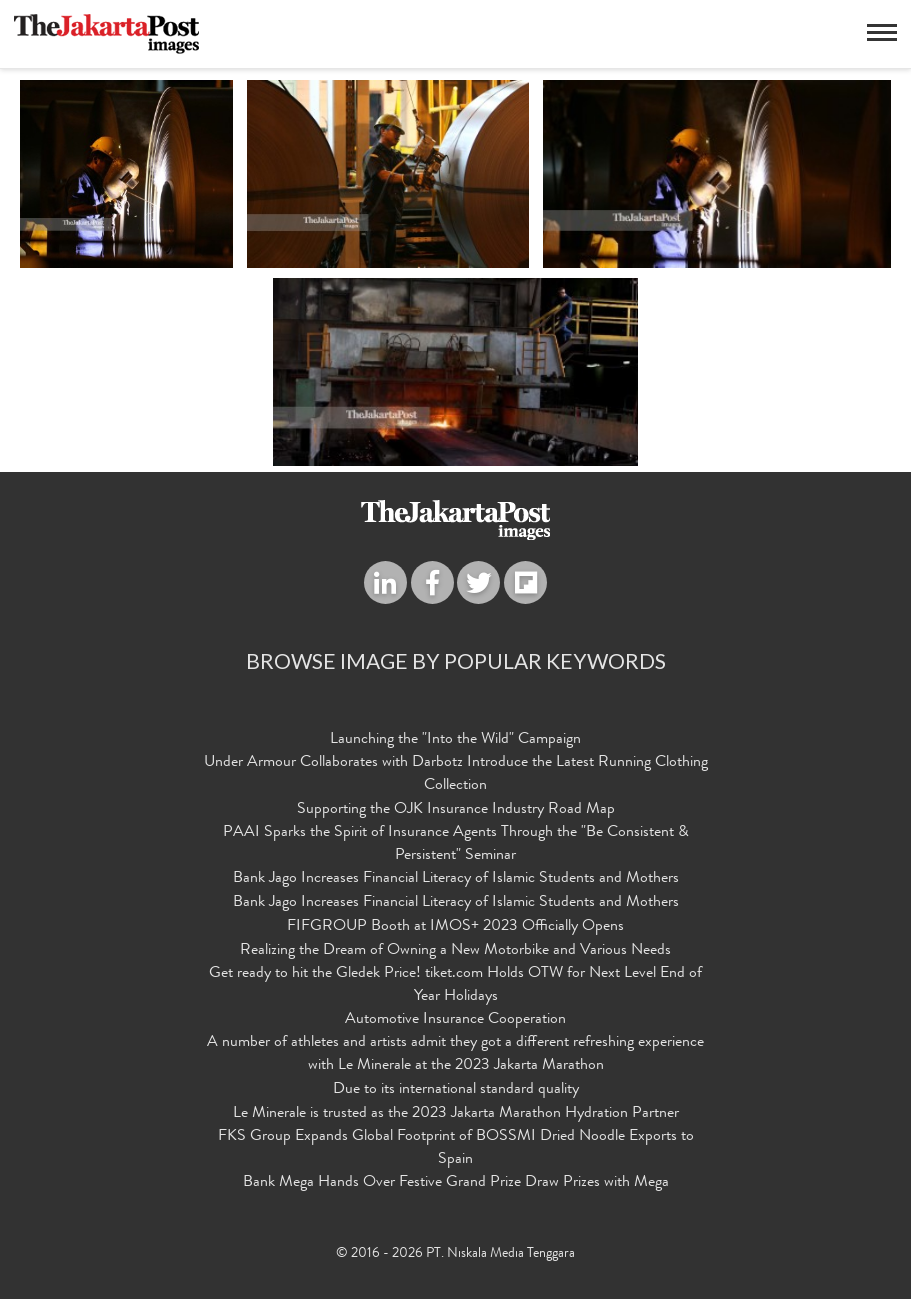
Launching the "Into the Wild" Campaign (455, 740)
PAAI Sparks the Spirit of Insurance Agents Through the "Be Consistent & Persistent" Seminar (456, 844)
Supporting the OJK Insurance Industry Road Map (456, 810)
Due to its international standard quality (456, 1090)
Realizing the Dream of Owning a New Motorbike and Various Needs (455, 951)
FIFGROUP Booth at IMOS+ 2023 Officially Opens (455, 927)
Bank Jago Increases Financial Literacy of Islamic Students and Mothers (456, 879)
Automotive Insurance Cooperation (455, 1020)
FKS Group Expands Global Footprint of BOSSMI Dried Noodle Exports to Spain (456, 1148)
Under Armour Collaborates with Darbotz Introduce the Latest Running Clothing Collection (456, 774)
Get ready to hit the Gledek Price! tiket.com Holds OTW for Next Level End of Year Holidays (455, 985)
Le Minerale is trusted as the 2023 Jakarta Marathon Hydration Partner (456, 1114)
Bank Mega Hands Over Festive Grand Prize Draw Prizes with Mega (456, 1183)
